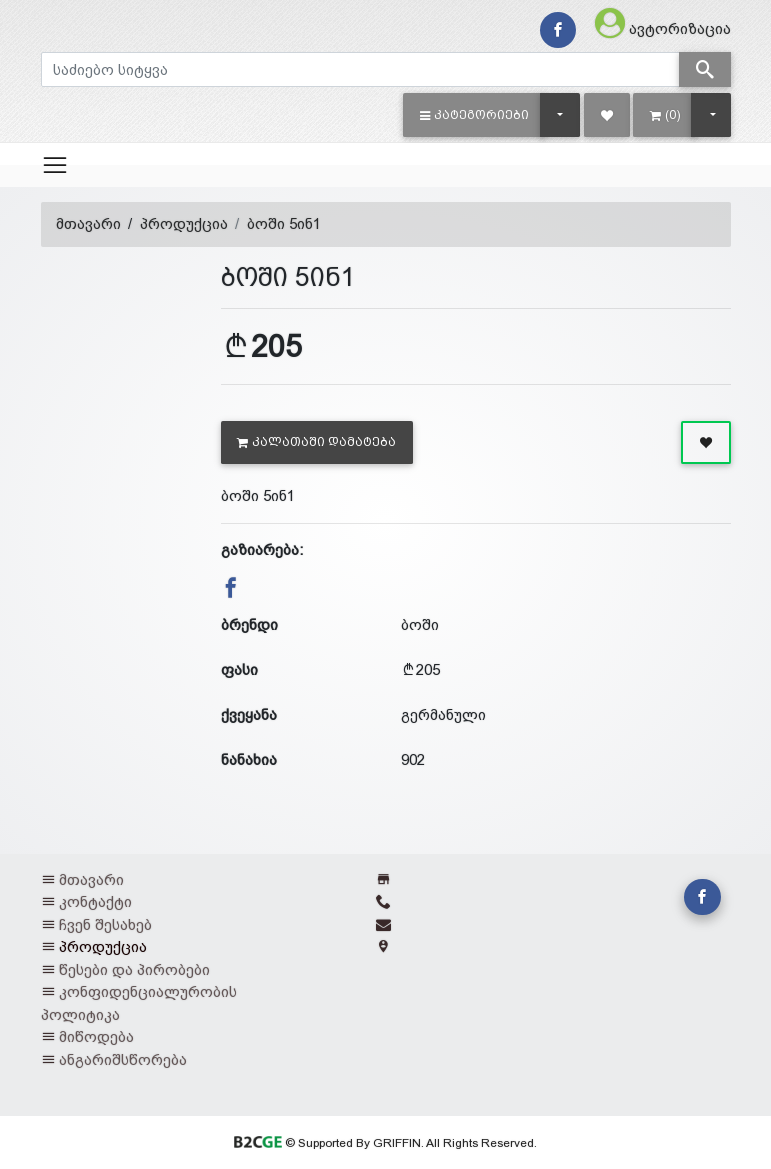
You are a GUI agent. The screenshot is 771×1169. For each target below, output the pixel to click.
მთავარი (88, 223)
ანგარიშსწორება (123, 1059)
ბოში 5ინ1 (284, 223)
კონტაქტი (95, 901)
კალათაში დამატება (316, 442)
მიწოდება (96, 1036)
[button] (474, 115)
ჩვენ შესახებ (105, 924)
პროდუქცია (184, 223)
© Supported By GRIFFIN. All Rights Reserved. (385, 1143)
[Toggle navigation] (55, 165)
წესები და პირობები (134, 969)
